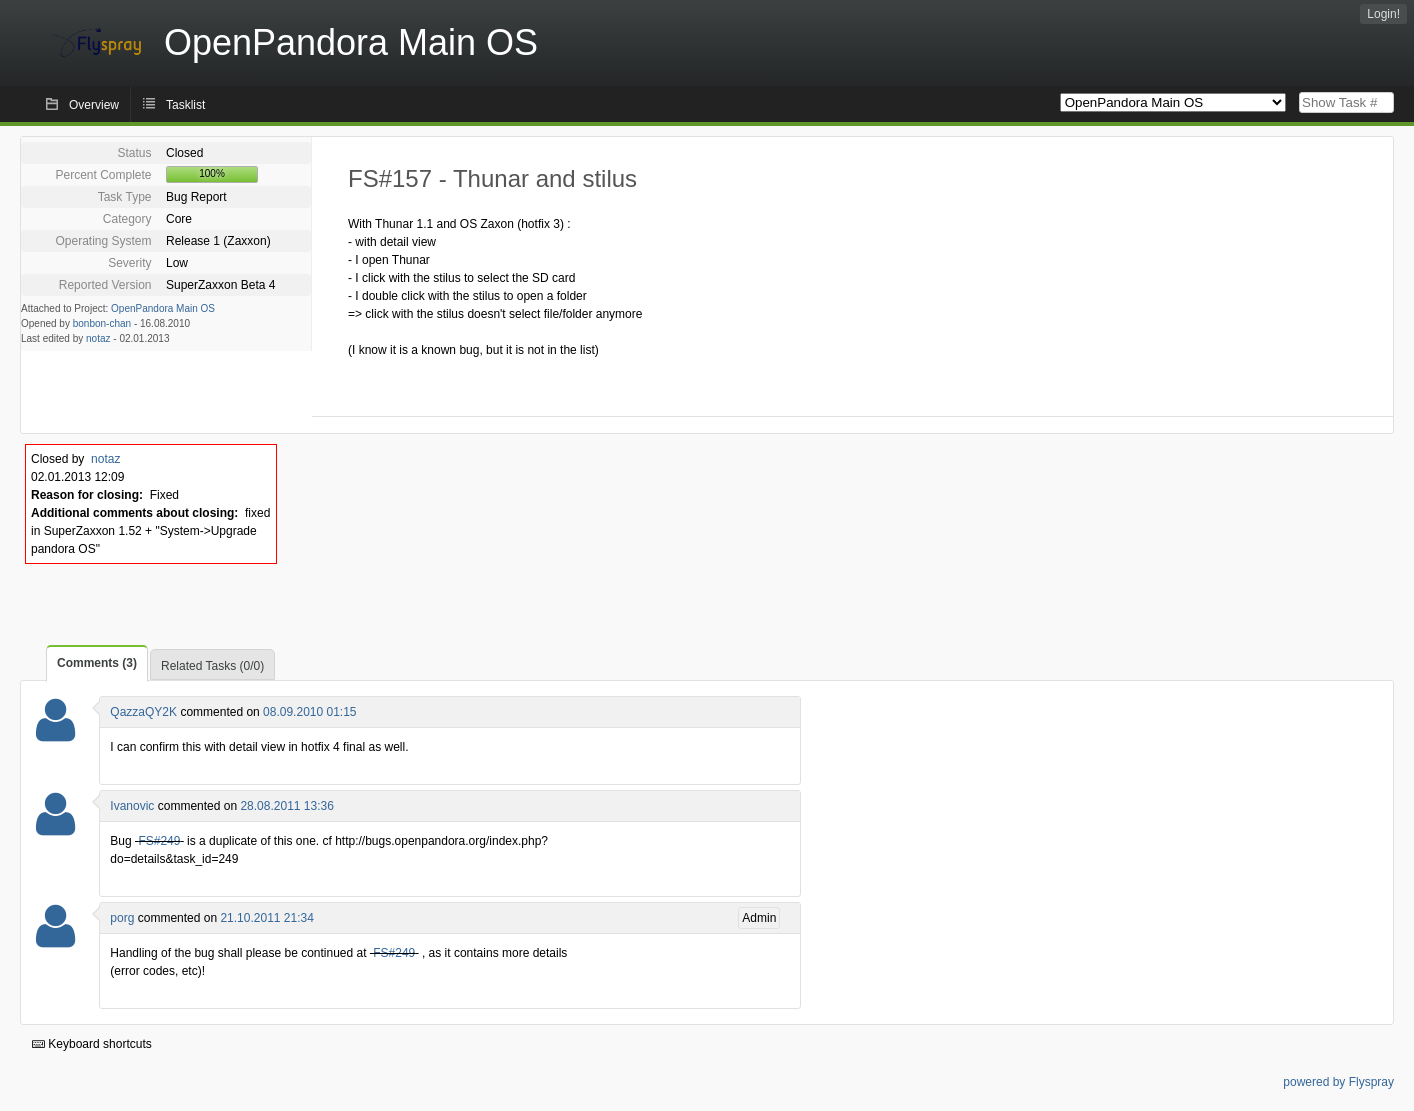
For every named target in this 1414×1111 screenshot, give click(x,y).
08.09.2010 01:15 (309, 712)
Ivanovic (132, 806)
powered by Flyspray (1338, 1082)
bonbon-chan (102, 323)
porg (122, 918)
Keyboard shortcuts (92, 1044)
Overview (94, 105)
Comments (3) (97, 663)
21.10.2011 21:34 (266, 918)
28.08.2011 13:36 (286, 806)
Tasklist (185, 105)
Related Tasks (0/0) (212, 666)
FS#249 (159, 841)
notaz (98, 338)
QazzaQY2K (143, 712)
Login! (1383, 14)
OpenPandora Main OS (163, 308)
